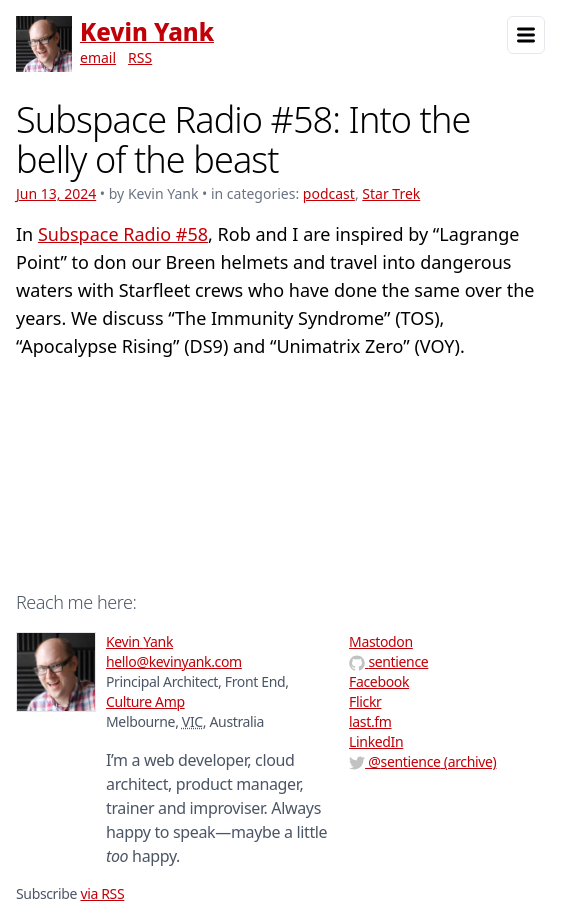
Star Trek (391, 193)
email (98, 57)
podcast (329, 193)
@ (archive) (422, 761)
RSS (140, 57)
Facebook (379, 681)
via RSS (102, 893)
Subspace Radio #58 (123, 234)
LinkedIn (376, 741)
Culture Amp (145, 701)
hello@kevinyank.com (174, 661)
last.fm (370, 721)
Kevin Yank (147, 31)
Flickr (365, 701)
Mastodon (381, 641)
